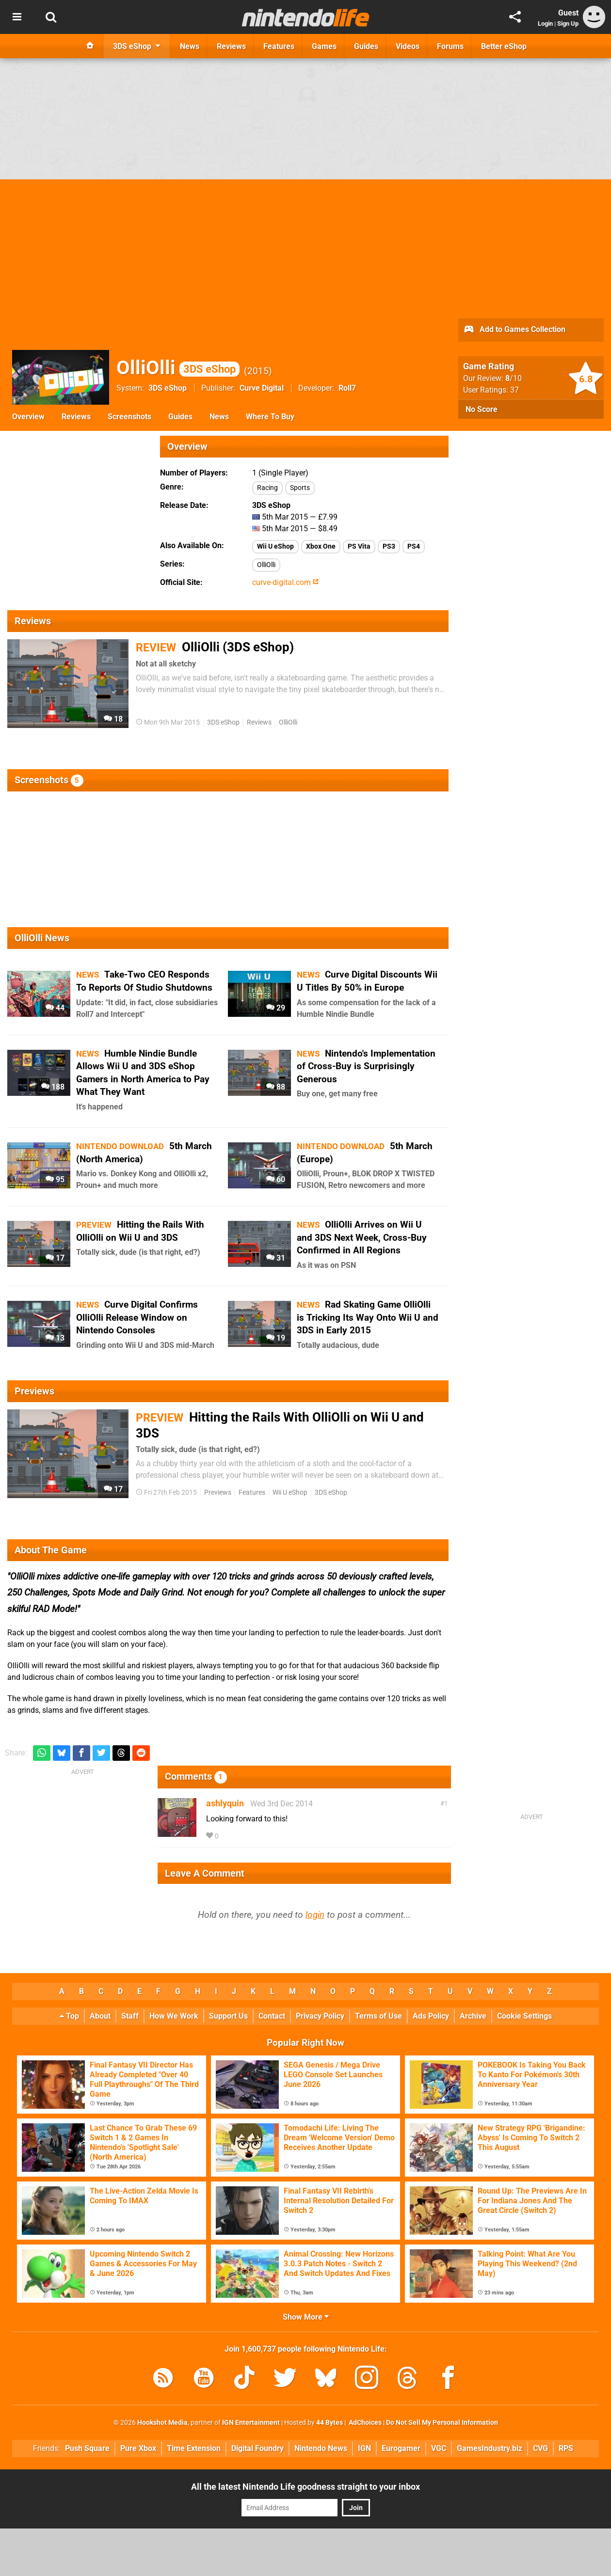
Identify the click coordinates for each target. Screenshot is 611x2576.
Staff (130, 2016)
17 (55, 1258)
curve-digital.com (285, 582)
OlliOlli (178, 367)
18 (113, 719)
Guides (180, 416)
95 (55, 1179)
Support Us (228, 2016)
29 (275, 1007)
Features (252, 1492)
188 (52, 1086)
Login (545, 23)
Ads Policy (431, 2016)
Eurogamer (401, 2448)
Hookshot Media (162, 2422)
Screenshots (129, 416)
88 (275, 1086)
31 (275, 1258)
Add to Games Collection (514, 330)
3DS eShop (167, 388)
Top (69, 2016)
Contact (271, 2016)
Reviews (76, 416)
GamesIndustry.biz (489, 2448)
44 (55, 1007)
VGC (438, 2448)
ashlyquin (225, 1803)
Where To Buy (270, 416)
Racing (267, 488)
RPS (566, 2448)
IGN (364, 2448)
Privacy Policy (320, 2016)
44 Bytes (329, 2422)
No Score (482, 409)
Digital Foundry (257, 2448)
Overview (28, 416)
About (100, 2016)
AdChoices (364, 2422)
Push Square (87, 2448)
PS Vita (359, 546)
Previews (217, 1492)
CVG (540, 2448)
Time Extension (194, 2448)
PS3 (389, 546)
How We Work (173, 2016)
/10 (513, 378)
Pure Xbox (138, 2448)
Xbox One (321, 546)
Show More (306, 2317)
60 (275, 1179)
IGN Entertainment (251, 2422)
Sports (300, 488)
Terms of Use (378, 2016)
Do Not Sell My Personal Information (442, 2422)
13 (55, 1338)
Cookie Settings (524, 2016)
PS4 (413, 546)
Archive (473, 2016)
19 (275, 1338)
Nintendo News (320, 2448)
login (315, 1914)
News (219, 416)
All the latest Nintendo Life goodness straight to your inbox (305, 2486)
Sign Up (568, 23)
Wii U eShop (275, 546)
